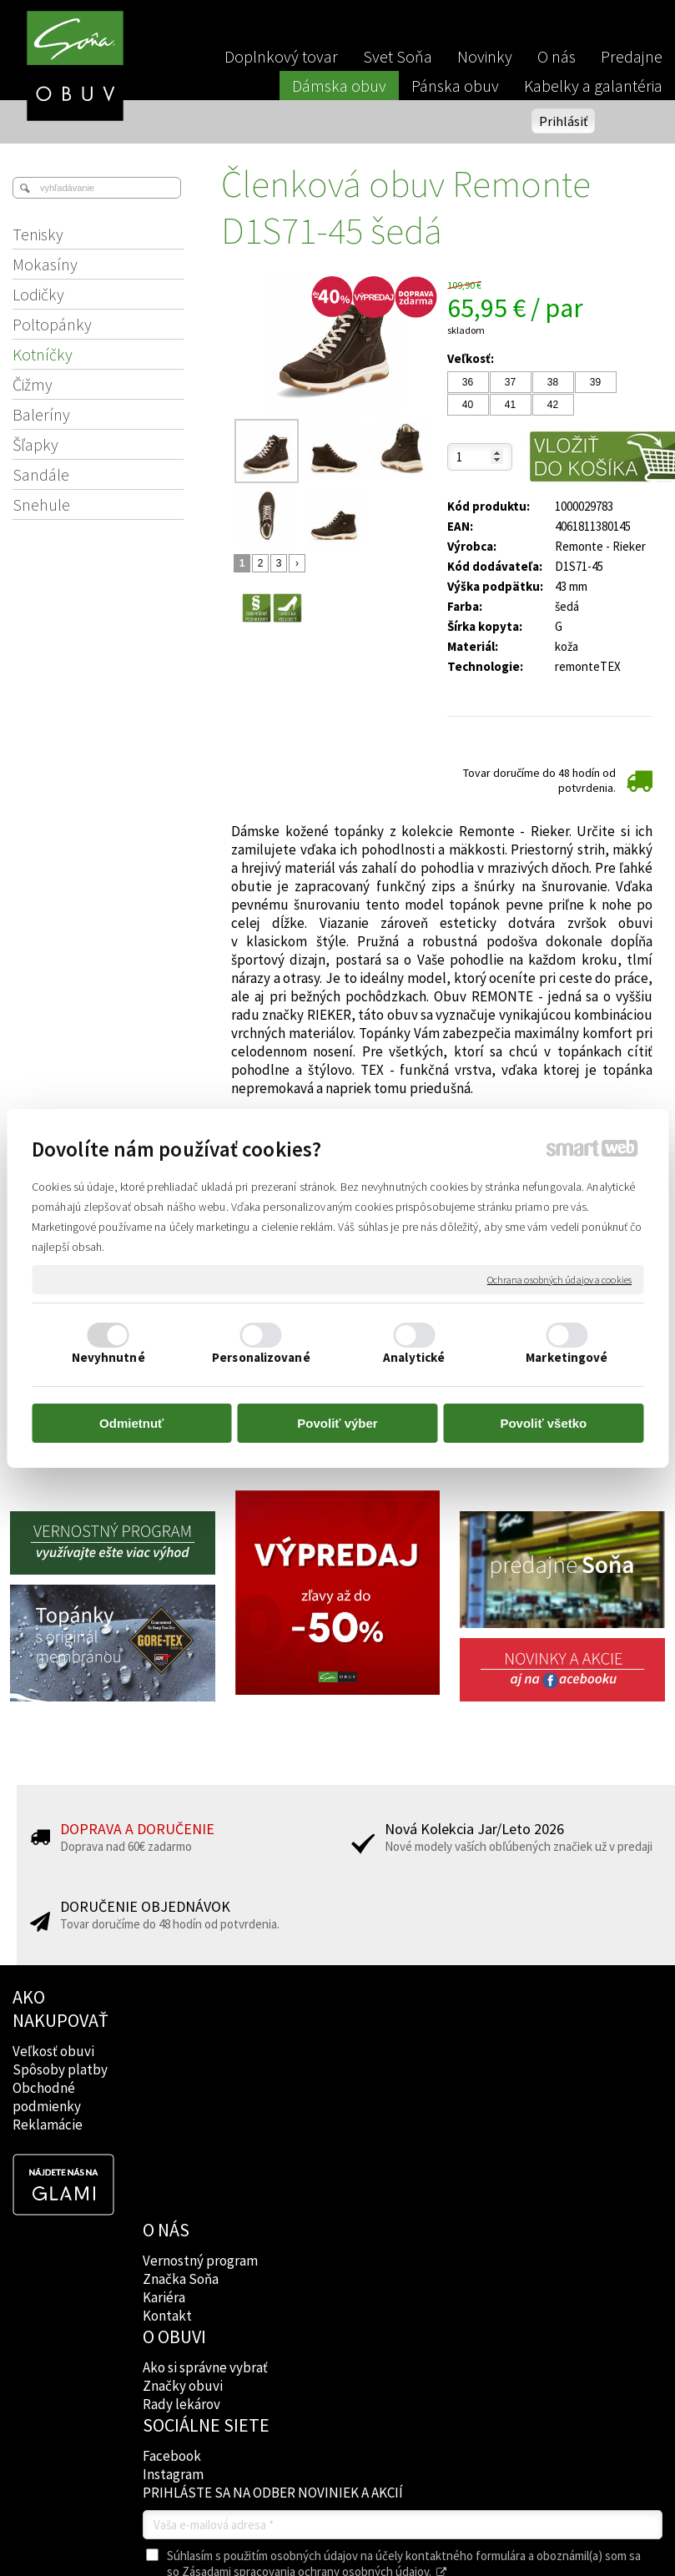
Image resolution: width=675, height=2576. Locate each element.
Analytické (414, 1357)
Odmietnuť (131, 1423)
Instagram (439, 2069)
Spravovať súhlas (337, 2437)
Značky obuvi (316, 2064)
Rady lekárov (315, 2083)
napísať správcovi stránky (377, 2424)
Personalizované (261, 1357)
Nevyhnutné (108, 1357)
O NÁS (167, 1997)
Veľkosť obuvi (53, 2051)
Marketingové (566, 1357)
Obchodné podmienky (47, 2097)
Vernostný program (201, 2028)
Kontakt (169, 2083)
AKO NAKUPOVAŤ (60, 2008)
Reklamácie (48, 2124)
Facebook (438, 2051)
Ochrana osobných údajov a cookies (559, 1279)
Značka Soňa (182, 2046)
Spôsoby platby (60, 2069)
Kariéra (165, 2064)
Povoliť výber (337, 1423)
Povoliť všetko (543, 1423)
